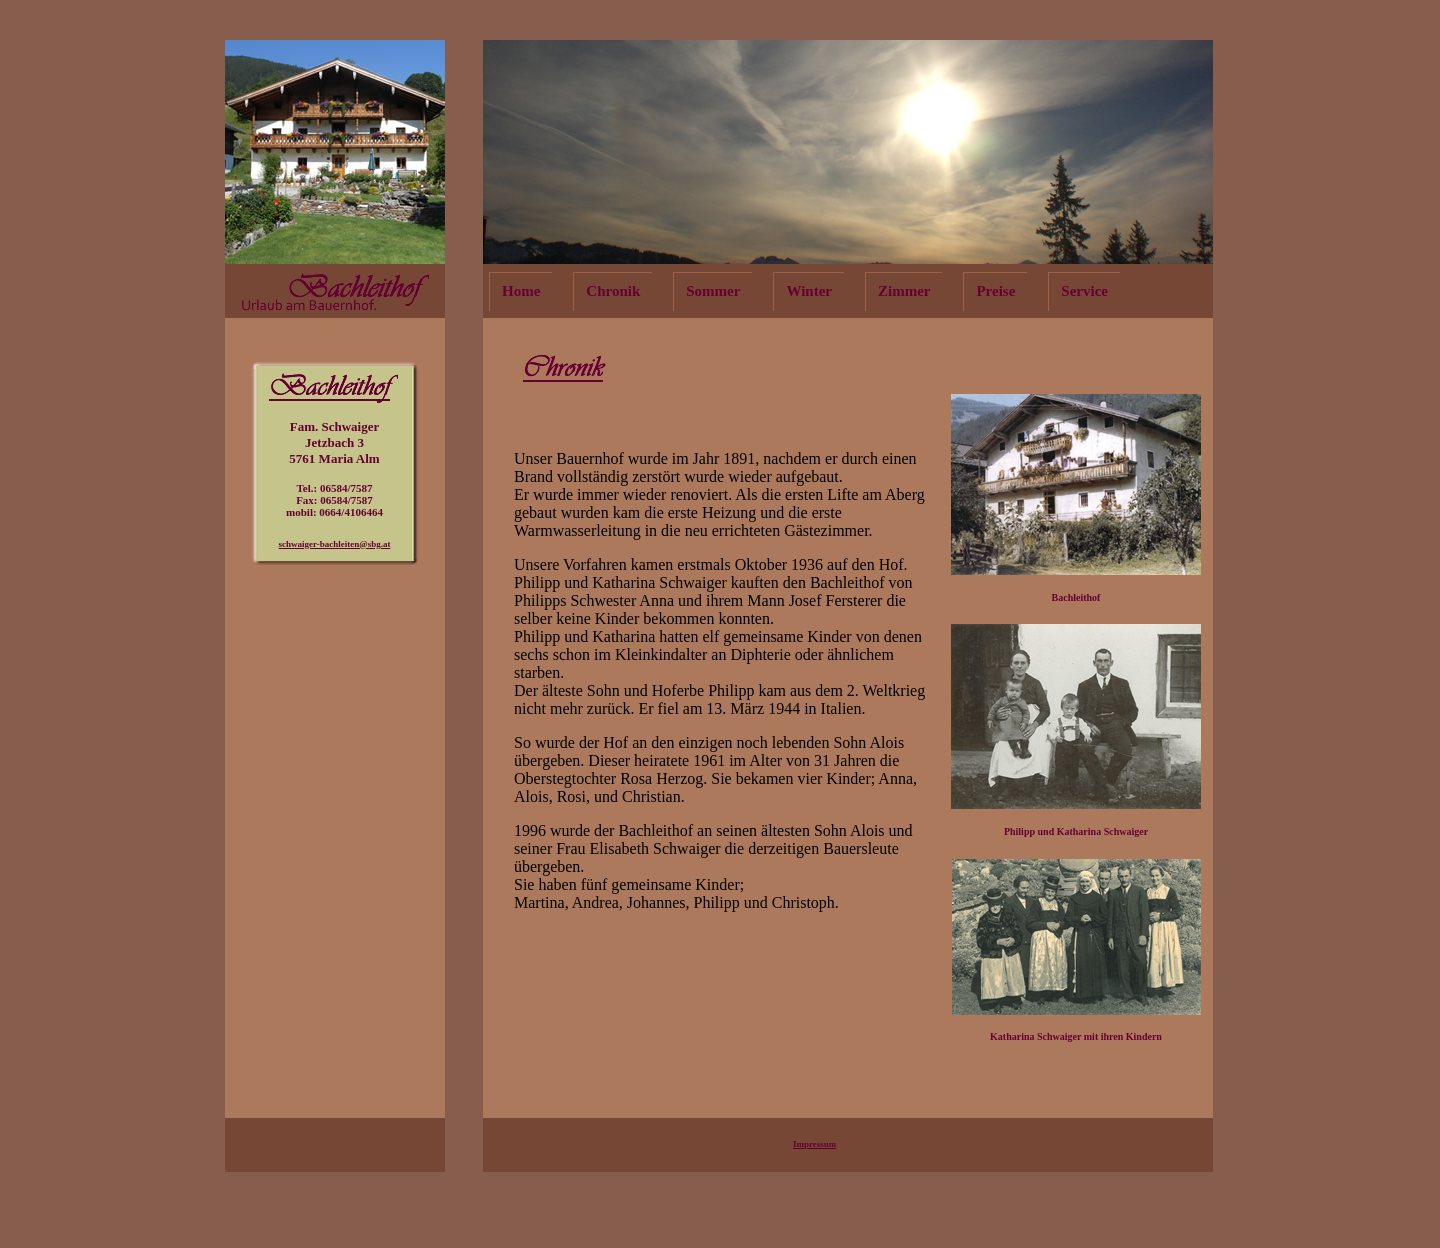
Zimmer (904, 291)
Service (1084, 291)
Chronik (613, 291)
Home (521, 291)
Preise (995, 291)
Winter (809, 291)
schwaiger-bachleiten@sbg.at (335, 544)
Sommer (713, 291)
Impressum (814, 1144)
